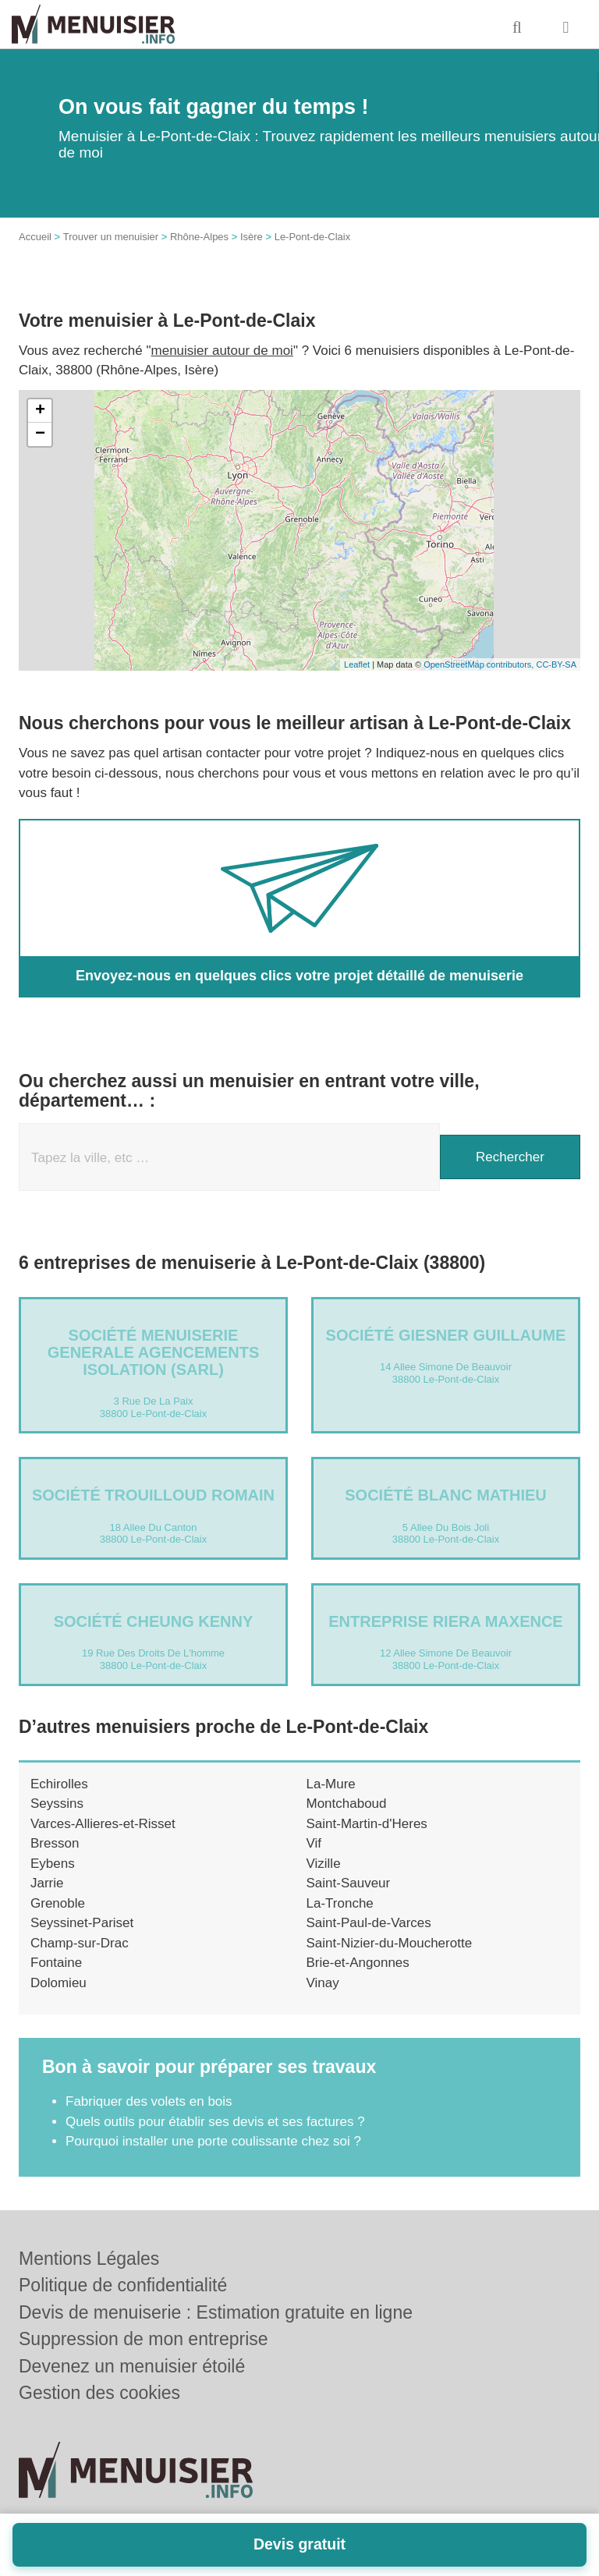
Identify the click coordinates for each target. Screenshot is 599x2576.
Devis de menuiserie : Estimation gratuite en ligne (216, 2312)
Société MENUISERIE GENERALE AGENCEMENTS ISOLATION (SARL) (154, 1352)
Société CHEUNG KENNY (153, 1621)
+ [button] (40, 411)
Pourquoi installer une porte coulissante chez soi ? (213, 2141)
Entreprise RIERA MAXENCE (445, 1621)
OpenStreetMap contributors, (480, 664)
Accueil (35, 237)
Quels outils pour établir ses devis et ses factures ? (215, 2121)
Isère (251, 237)
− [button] (40, 434)
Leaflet (357, 664)
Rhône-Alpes (199, 237)
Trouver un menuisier (110, 237)
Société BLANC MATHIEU (446, 1495)
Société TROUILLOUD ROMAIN (153, 1495)
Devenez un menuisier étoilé (132, 2366)
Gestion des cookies (99, 2393)
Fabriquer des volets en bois (149, 2101)
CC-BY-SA (556, 664)
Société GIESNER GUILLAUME (446, 1335)
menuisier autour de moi (222, 350)
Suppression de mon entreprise (143, 2339)
